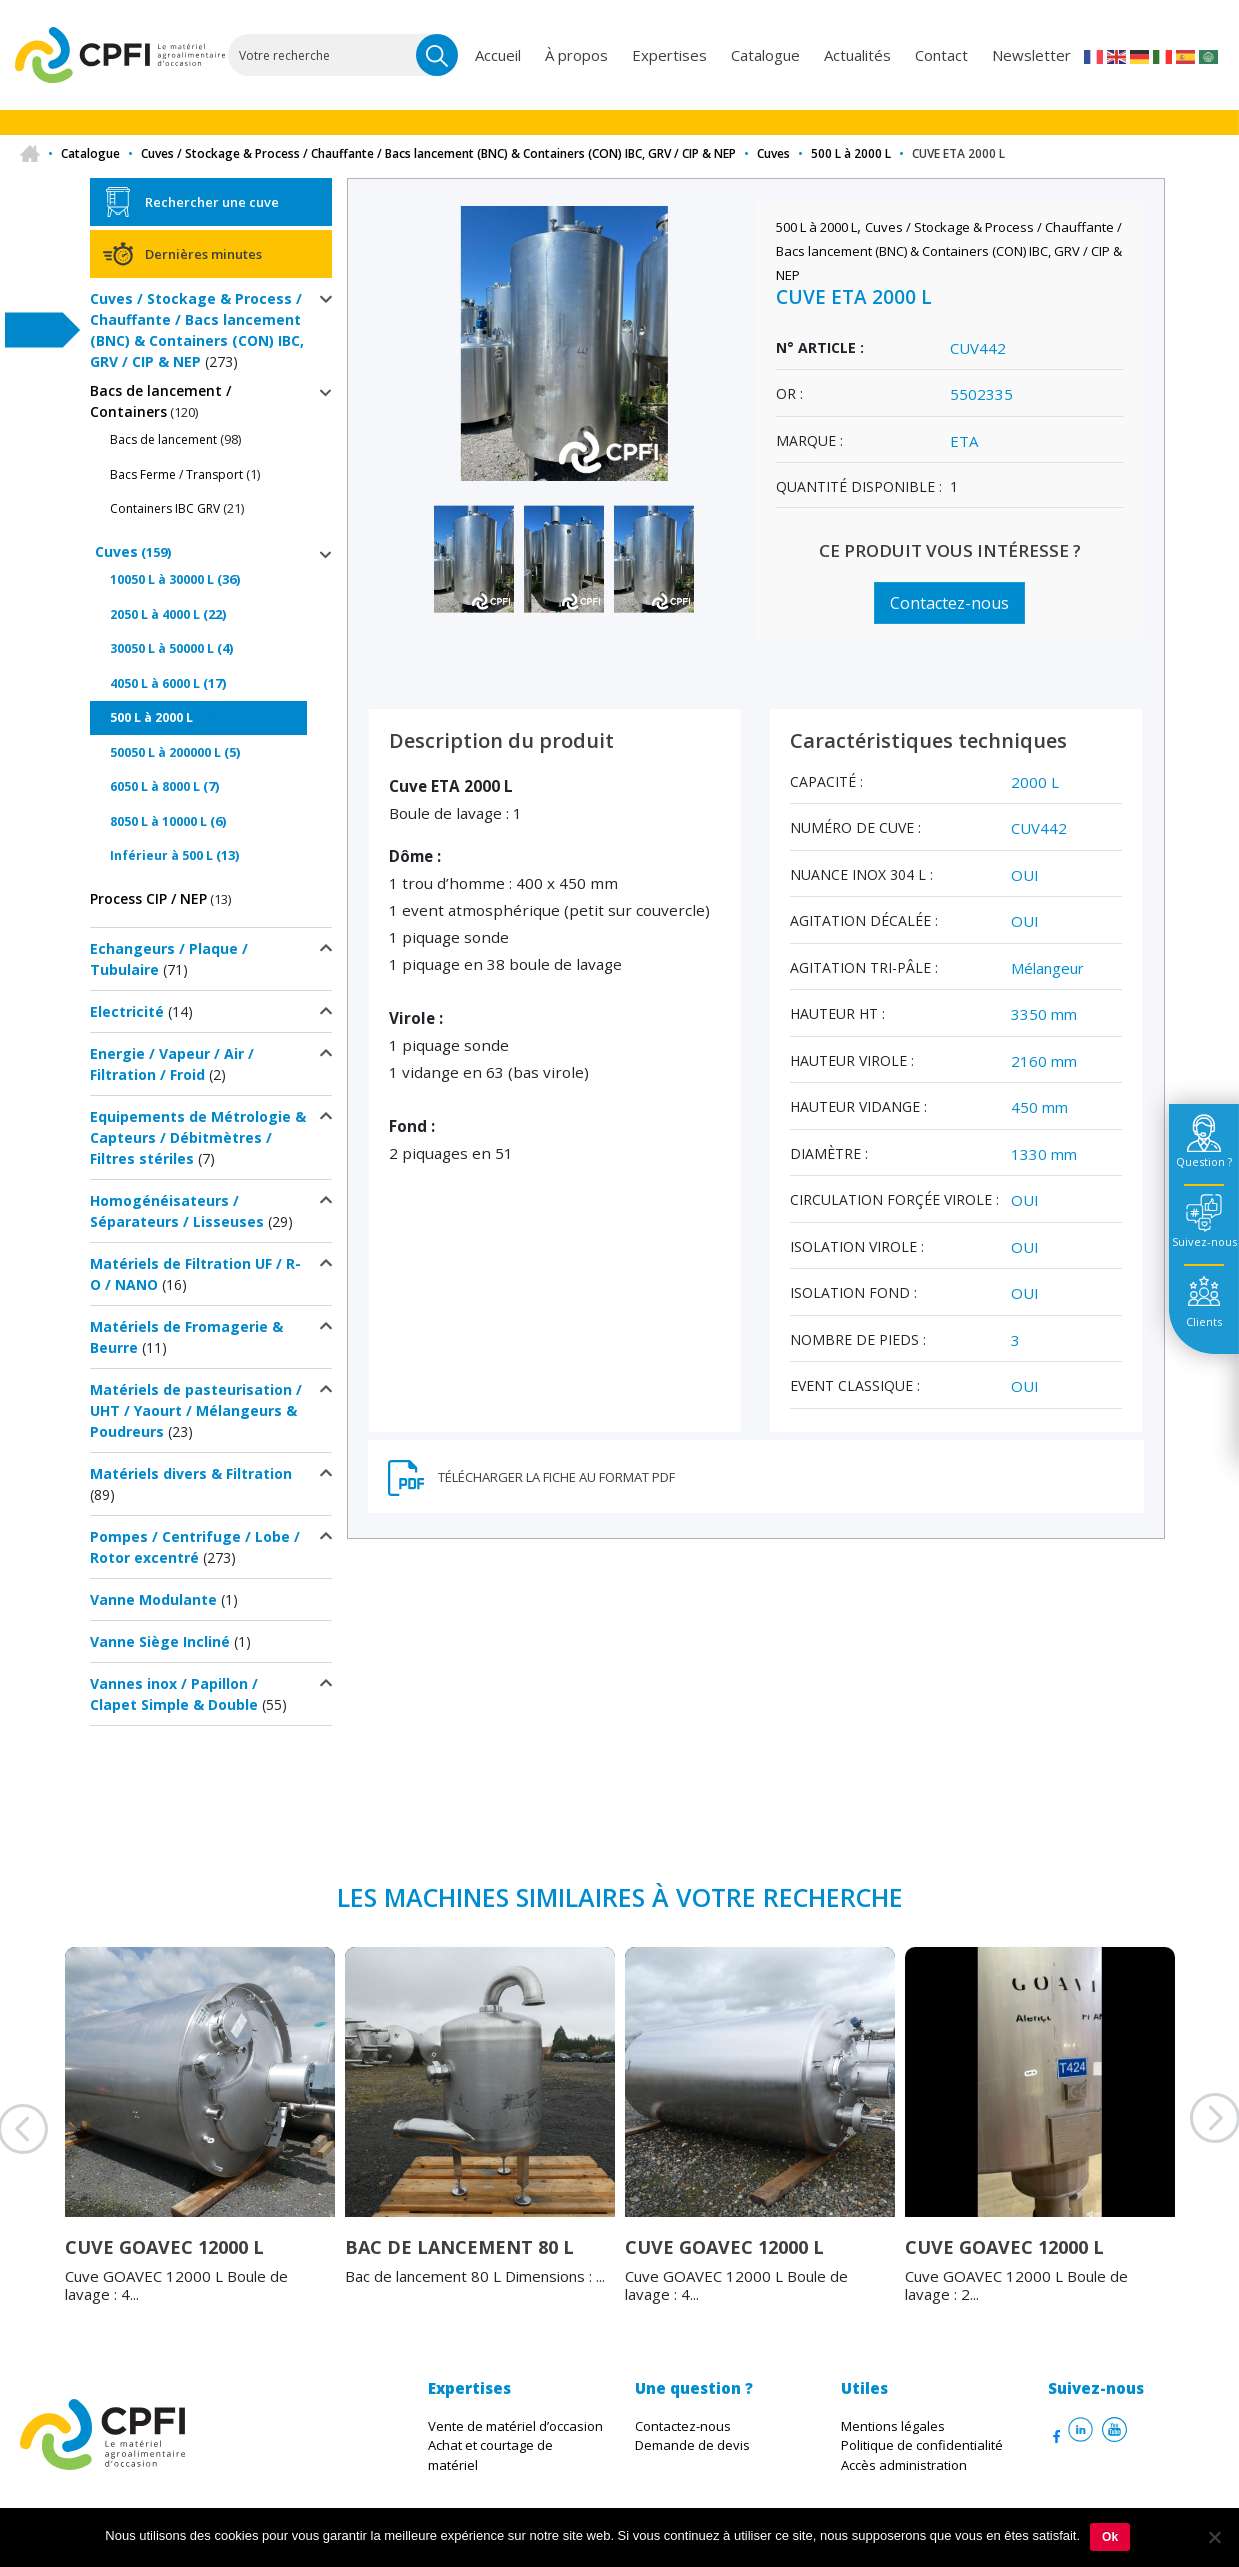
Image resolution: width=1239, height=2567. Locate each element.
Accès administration (904, 2465)
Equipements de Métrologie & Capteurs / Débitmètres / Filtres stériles (198, 1137)
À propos (576, 55)
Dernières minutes (203, 254)
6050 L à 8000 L (155, 786)
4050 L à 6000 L (155, 683)
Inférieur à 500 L (161, 855)
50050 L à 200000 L (165, 752)
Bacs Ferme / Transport (176, 474)
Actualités (857, 55)
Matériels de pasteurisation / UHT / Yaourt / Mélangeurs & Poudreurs (196, 1410)
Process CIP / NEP (148, 898)
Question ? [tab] (1204, 1161)
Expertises (669, 55)
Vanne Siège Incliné (160, 1641)
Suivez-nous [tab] (1204, 1241)
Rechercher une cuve (212, 202)
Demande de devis (692, 2445)
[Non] (1214, 2537)
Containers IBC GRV (165, 508)
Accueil (498, 55)
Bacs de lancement (163, 439)
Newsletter (1031, 55)
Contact (941, 55)
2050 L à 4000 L (155, 614)
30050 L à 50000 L (162, 648)
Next (1190, 2143)
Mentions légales (893, 2426)
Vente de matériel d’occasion (515, 2426)
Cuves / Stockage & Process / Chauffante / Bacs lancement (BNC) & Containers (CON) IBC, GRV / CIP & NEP (438, 153)
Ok (1110, 2537)
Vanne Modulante (153, 1599)
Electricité (127, 1011)
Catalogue (765, 55)
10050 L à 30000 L (162, 579)
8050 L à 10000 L (158, 821)
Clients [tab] (1204, 1321)
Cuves (773, 153)
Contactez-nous (949, 603)
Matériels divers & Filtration (191, 1473)
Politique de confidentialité (922, 2445)
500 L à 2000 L (851, 153)
